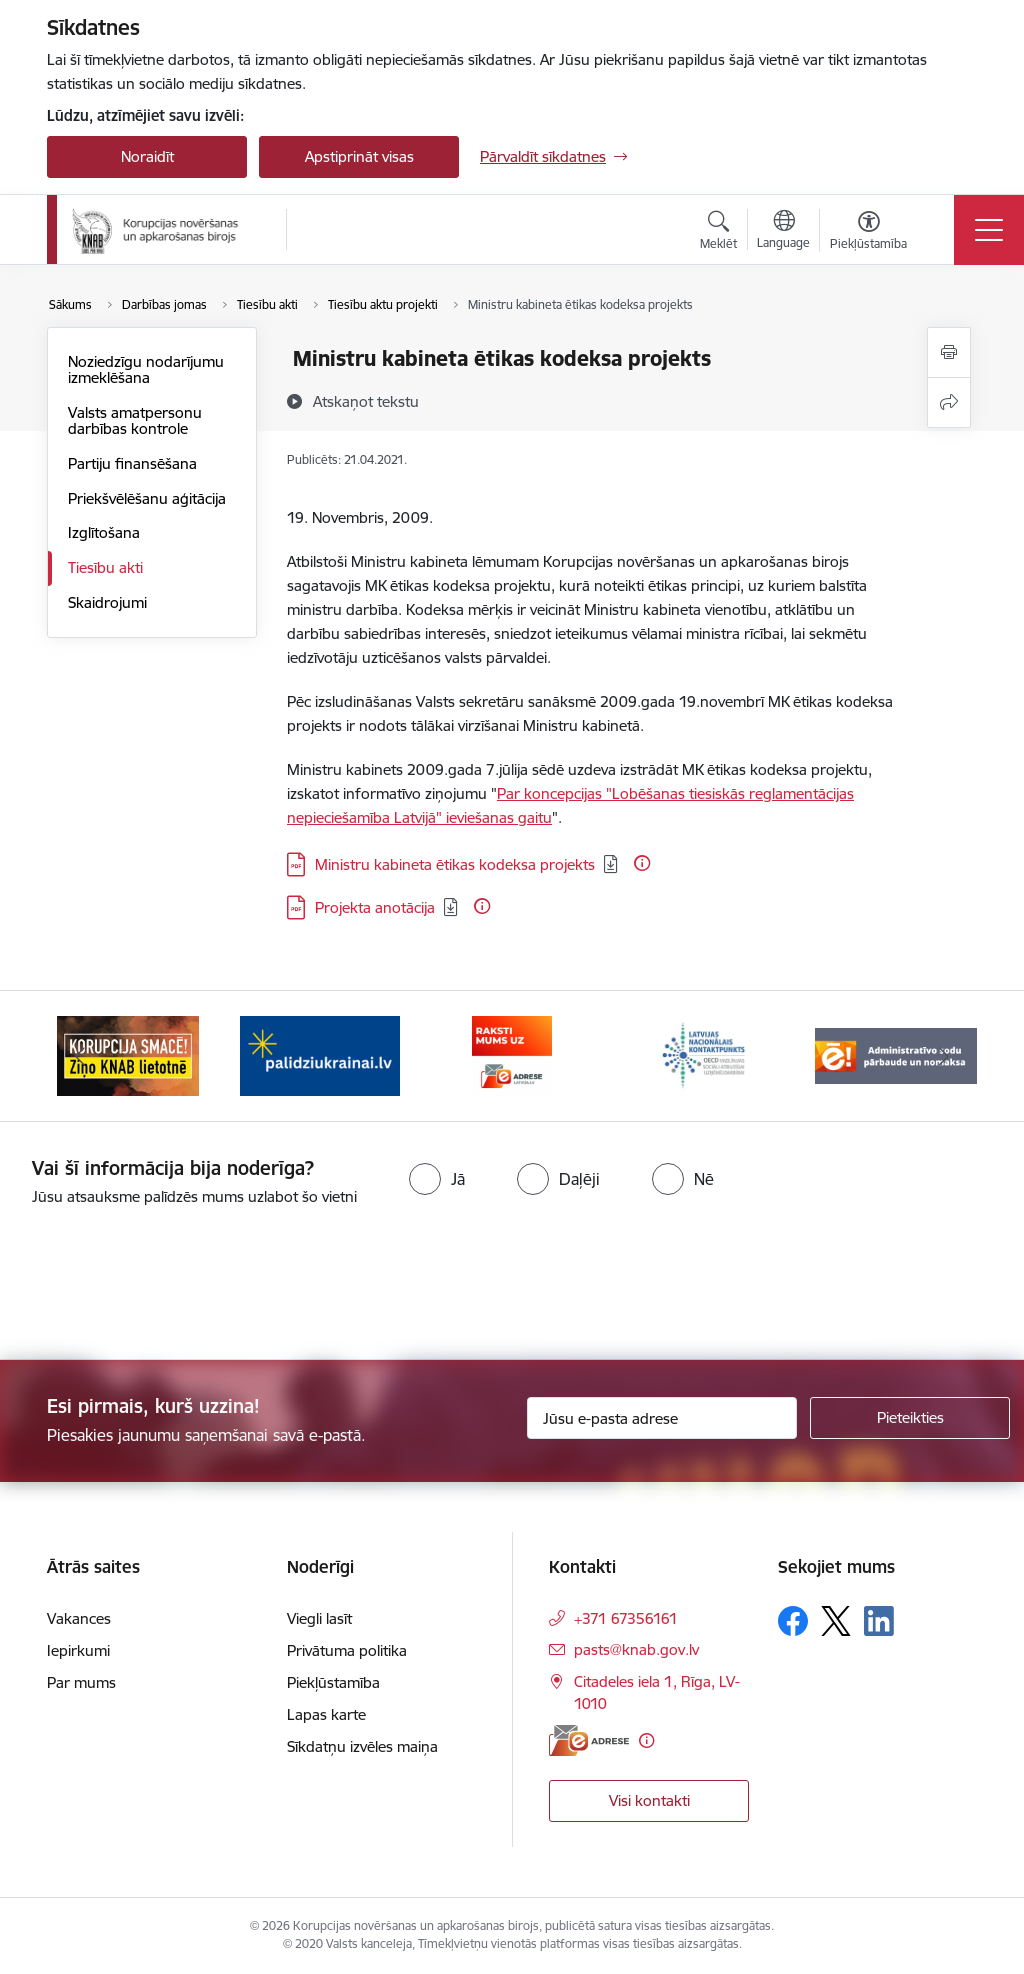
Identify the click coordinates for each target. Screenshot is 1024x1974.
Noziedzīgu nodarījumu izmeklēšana (146, 369)
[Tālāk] (944, 1056)
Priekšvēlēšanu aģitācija (147, 498)
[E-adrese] (589, 1740)
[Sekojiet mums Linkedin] (879, 1621)
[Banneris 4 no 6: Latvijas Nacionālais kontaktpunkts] (704, 1054)
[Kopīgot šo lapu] (949, 402)
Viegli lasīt (319, 1618)
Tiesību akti (105, 567)
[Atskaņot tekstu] (366, 401)
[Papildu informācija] (642, 863)
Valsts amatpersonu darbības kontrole (135, 420)
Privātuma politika (347, 1650)
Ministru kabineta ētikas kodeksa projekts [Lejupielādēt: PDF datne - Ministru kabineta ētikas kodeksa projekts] (455, 864)
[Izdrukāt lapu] (949, 352)
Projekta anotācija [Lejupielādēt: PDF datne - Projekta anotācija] (375, 907)
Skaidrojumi (107, 602)
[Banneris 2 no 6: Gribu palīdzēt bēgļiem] (320, 1054)
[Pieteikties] (910, 1418)
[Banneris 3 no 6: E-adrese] (512, 1054)
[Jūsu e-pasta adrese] (662, 1418)
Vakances (79, 1618)
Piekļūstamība (333, 1682)
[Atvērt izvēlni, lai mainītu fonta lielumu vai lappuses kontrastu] (868, 233)
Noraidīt (147, 156)
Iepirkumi (78, 1650)
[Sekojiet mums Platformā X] (836, 1621)
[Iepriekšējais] (80, 1056)
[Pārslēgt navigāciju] (989, 230)
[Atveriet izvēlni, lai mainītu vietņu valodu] (783, 232)
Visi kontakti (649, 1800)
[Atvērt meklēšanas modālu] (718, 233)
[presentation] (167, 1285)
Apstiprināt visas (359, 156)
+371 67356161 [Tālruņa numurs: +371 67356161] (626, 1618)
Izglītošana (104, 532)
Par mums (81, 1682)
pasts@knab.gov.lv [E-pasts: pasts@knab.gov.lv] (636, 1649)
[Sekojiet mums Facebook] (793, 1621)
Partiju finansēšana (132, 463)
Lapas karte (326, 1714)
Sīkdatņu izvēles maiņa (362, 1746)
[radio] (437, 1179)
